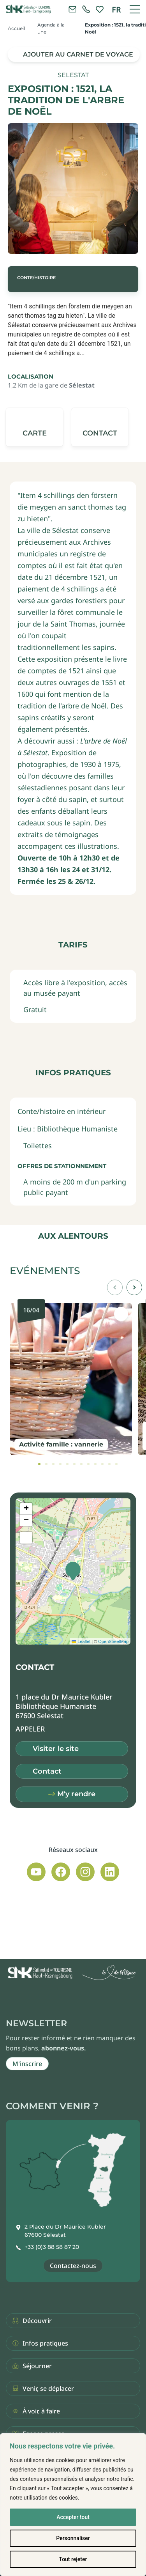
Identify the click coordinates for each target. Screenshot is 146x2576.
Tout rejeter (73, 2559)
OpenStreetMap (113, 1641)
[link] (86, 9)
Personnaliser (73, 2538)
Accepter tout (73, 2517)
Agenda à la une (51, 28)
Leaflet (81, 1641)
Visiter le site (56, 1748)
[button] (99, 427)
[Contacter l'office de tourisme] (72, 9)
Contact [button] (47, 1771)
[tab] (39, 1464)
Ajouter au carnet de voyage (78, 54)
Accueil (16, 28)
